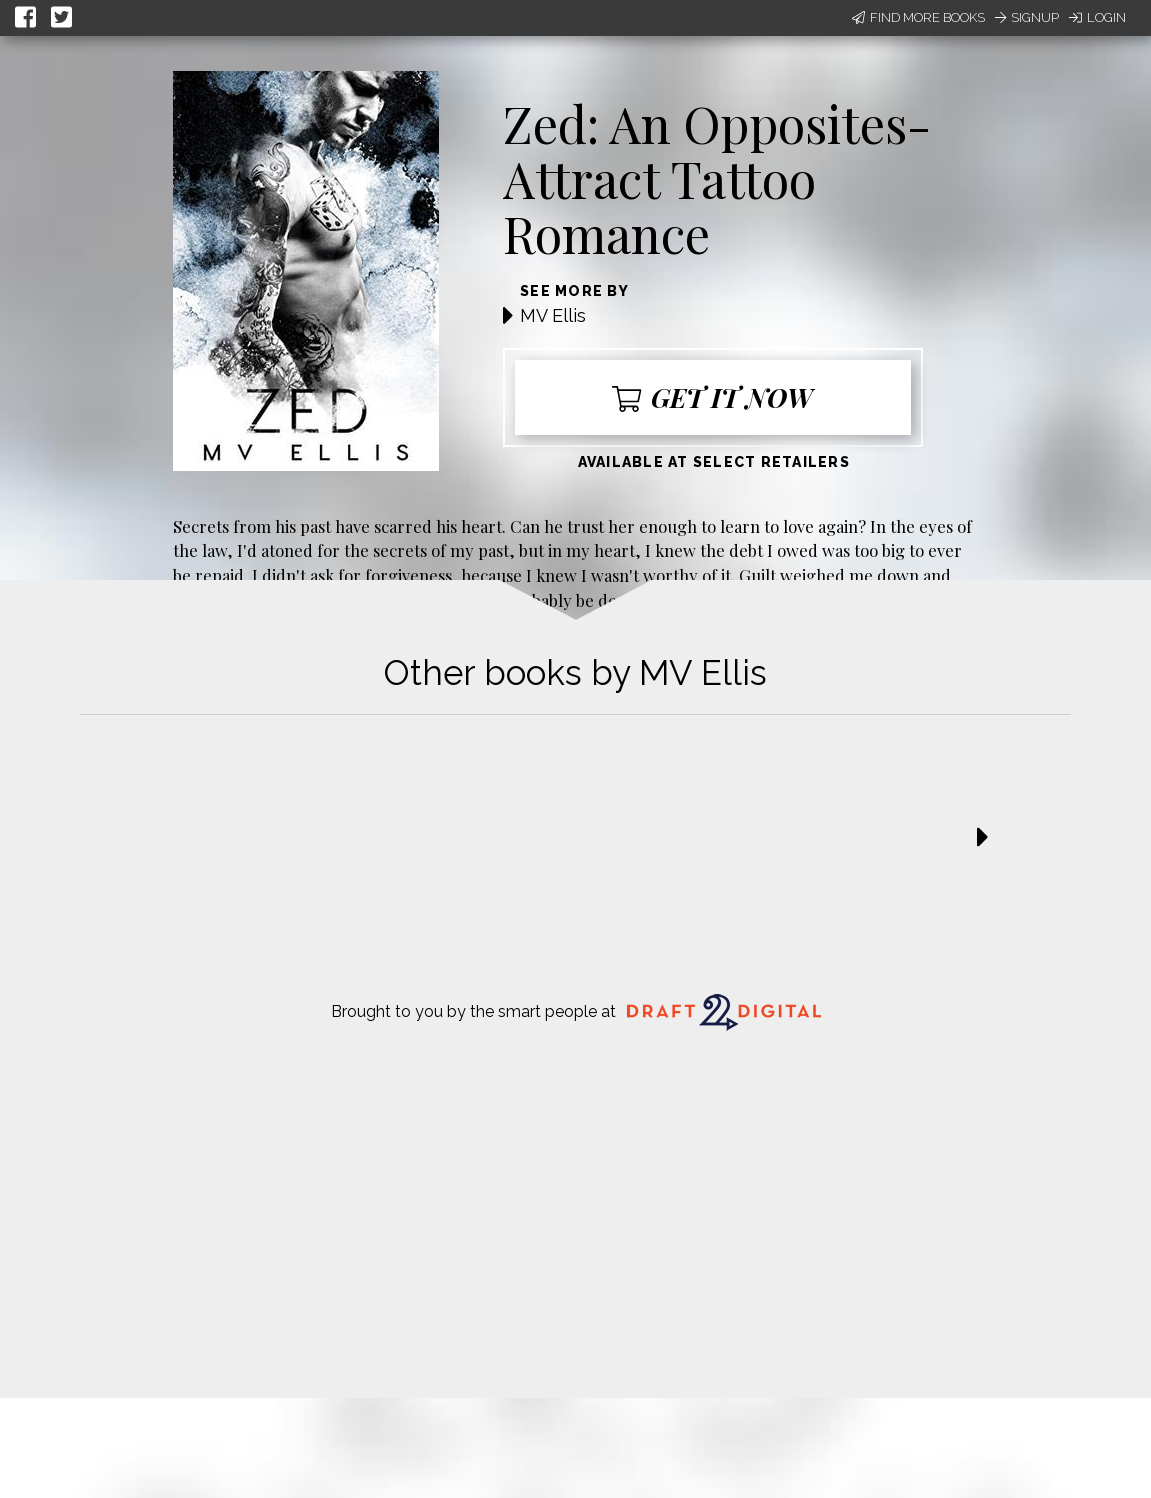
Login (1097, 17)
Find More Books (918, 17)
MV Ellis (553, 315)
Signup (1027, 17)
